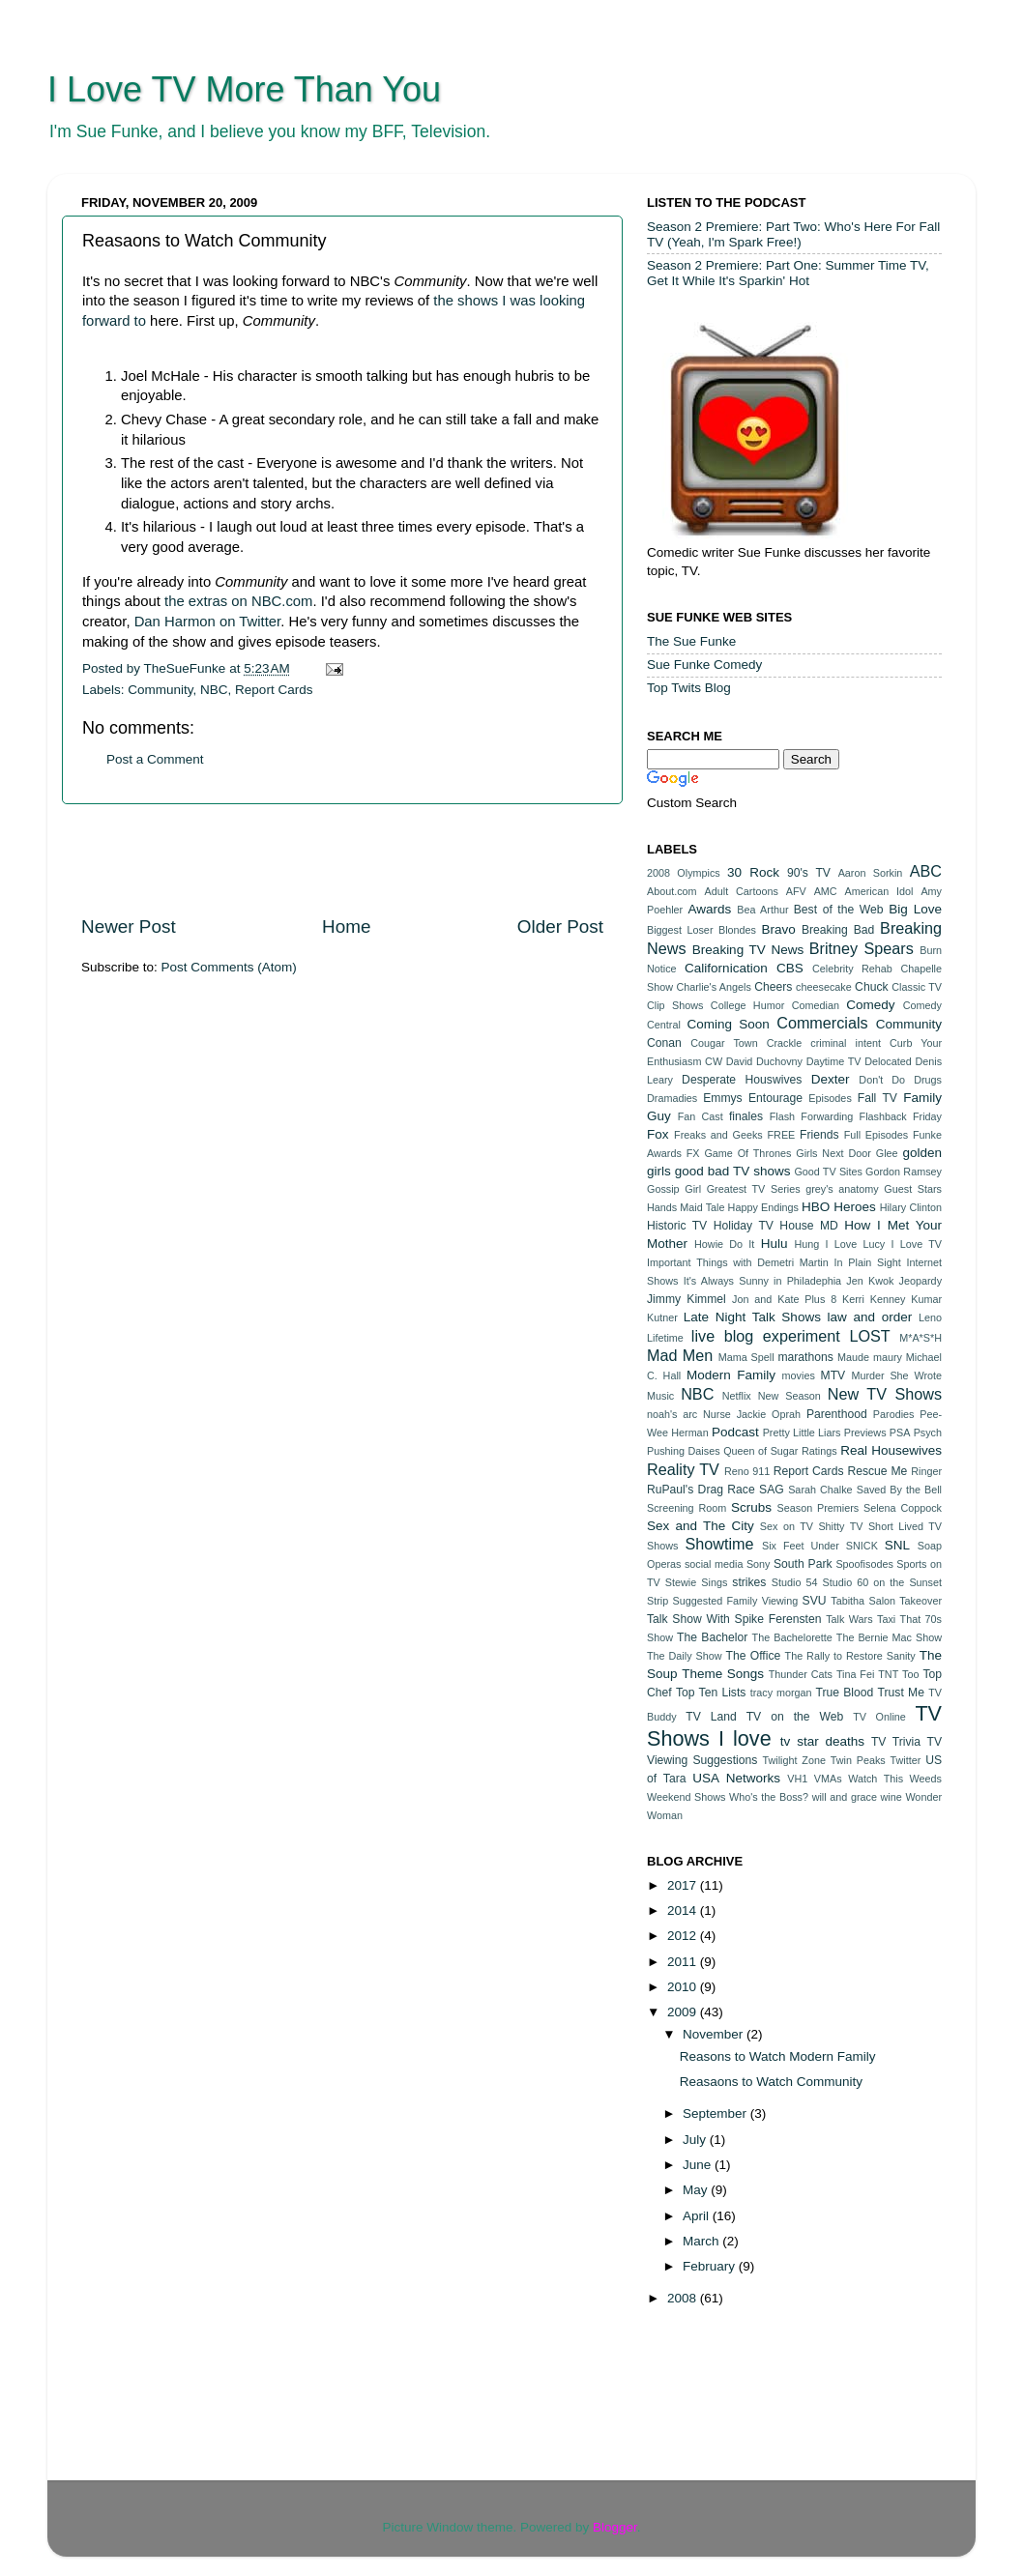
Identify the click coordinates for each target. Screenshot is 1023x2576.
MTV (833, 1375)
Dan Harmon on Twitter (207, 621)
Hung (806, 1244)
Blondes (737, 930)
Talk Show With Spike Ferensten (734, 1619)
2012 (683, 1935)
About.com (672, 891)
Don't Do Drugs (900, 1079)
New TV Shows (885, 1394)
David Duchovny (764, 1061)
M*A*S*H (920, 1338)
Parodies (894, 1414)
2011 (683, 1961)
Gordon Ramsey (903, 1171)
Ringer (926, 1471)
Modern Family (731, 1375)
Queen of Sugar (760, 1451)
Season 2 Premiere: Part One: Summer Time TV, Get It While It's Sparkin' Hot (788, 273)
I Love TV (917, 1244)
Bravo (778, 929)
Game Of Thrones (747, 1153)
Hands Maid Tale (685, 1207)
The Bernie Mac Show (889, 1637)
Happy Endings (763, 1207)
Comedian (815, 1005)
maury (887, 1357)
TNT (888, 1674)
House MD (808, 1225)
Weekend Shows (686, 1797)
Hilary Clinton (911, 1207)
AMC (825, 891)
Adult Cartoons (741, 891)
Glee (887, 1153)
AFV (796, 891)
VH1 (797, 1778)
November (714, 2034)
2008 (683, 2298)
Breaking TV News (748, 949)
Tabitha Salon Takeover (886, 1600)
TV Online (879, 1716)
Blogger (615, 2527)
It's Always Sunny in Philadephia (762, 1281)
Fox (658, 1134)
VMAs (828, 1778)
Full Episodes (876, 1135)
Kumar (926, 1299)
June (699, 2164)
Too (910, 1674)
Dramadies (672, 1098)
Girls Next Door (833, 1153)
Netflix (736, 1396)
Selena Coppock (902, 1508)
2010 (683, 1987)
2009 (683, 2012)
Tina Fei (855, 1674)
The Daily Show (684, 1656)
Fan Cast (700, 1116)
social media (714, 1564)
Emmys (722, 1098)
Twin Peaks (858, 1760)
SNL (897, 1545)
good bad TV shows (733, 1171)
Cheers (773, 987)
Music (660, 1396)
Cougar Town (723, 1043)
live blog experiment (765, 1336)
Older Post (560, 926)
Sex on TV (786, 1526)
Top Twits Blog (689, 687)
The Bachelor (712, 1637)
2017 (683, 1885)
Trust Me (901, 1692)
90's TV (809, 873)
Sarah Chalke (820, 1489)
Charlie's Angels (713, 987)
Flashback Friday (901, 1116)
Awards (709, 909)
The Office (752, 1656)
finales (746, 1116)
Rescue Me (877, 1471)
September (716, 2113)
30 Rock (753, 872)
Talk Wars (849, 1619)
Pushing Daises (683, 1451)
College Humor (747, 1005)
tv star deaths (822, 1741)
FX (693, 1153)
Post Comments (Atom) (229, 967)
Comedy (870, 1005)
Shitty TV (840, 1526)
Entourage (775, 1098)
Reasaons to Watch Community (771, 2081)
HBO (816, 1207)
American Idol (879, 891)
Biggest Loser (680, 930)
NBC (214, 689)
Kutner (662, 1317)
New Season (789, 1396)
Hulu (774, 1243)
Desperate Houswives (742, 1079)
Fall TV (877, 1098)
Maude (853, 1357)
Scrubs (751, 1507)
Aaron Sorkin (870, 873)
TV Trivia (896, 1742)
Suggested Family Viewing (736, 1600)
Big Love (915, 909)
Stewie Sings (696, 1582)
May (697, 2190)
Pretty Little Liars (802, 1432)
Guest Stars (913, 1189)
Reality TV (683, 1469)
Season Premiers (818, 1508)
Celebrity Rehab (852, 968)
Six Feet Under (800, 1545)
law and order (870, 1317)
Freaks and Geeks (718, 1135)
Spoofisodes (863, 1564)
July (696, 2139)
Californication (726, 968)
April (698, 2216)
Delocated (888, 1061)
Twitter (906, 1760)
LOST (869, 1336)
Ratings (819, 1451)
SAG (771, 1489)
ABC (926, 871)
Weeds (926, 1778)
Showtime (719, 1543)
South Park (803, 1564)
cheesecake (824, 987)
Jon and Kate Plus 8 (784, 1299)
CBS (790, 968)
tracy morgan (781, 1692)
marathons (805, 1357)
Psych (928, 1432)
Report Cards (273, 689)
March (702, 2241)
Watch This (875, 1778)
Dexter (830, 1079)
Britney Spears (861, 948)
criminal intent (845, 1043)
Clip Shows (675, 1005)
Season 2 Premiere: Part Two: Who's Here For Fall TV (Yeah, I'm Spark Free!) (793, 234)
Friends (819, 1135)
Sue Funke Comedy (704, 664)
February (711, 2266)
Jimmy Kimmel (686, 1299)
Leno (930, 1317)
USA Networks (736, 1778)
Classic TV (916, 987)
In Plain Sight (867, 1262)
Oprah (786, 1414)
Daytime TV (834, 1061)
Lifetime (665, 1338)
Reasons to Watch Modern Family (778, 2056)
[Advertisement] (342, 859)
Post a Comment (155, 759)
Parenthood (836, 1414)
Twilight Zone (793, 1760)
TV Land (711, 1716)
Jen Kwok (869, 1281)
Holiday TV (744, 1225)
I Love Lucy (856, 1244)
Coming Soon (728, 1024)
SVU (815, 1600)
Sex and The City (700, 1526)
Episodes (829, 1098)
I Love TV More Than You (244, 89)
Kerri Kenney (873, 1299)
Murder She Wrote (896, 1375)
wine (891, 1797)
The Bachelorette (792, 1637)
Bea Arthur (762, 909)
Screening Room (686, 1508)
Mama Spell (746, 1357)
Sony (758, 1564)
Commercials (821, 1022)
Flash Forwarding (812, 1116)
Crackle (785, 1043)
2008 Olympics (683, 873)
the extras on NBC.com (238, 601)
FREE (782, 1135)
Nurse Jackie (734, 1414)
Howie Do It (724, 1244)
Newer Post (128, 926)
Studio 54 (795, 1582)
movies (798, 1375)
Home (346, 926)
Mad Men (680, 1355)
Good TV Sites (828, 1171)
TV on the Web (795, 1716)
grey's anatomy (842, 1189)
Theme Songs (723, 1673)
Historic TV (677, 1225)
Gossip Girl (674, 1189)
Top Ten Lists (710, 1692)
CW (713, 1061)
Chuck (871, 987)
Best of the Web (839, 909)
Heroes (854, 1207)
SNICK (862, 1545)
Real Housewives (891, 1450)
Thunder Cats (801, 1674)
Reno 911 (747, 1471)
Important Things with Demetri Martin (738, 1262)
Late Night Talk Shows (752, 1317)
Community (160, 689)
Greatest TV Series (754, 1189)
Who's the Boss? (768, 1797)
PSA (900, 1432)
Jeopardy (920, 1281)
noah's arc (672, 1414)
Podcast (735, 1432)
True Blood (844, 1692)
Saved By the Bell (899, 1489)
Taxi (886, 1619)
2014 (683, 1910)
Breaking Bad (838, 930)
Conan (664, 1043)
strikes (749, 1582)
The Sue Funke (691, 641)
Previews (865, 1432)
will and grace (844, 1797)
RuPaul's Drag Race (701, 1489)
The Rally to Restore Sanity (850, 1656)
